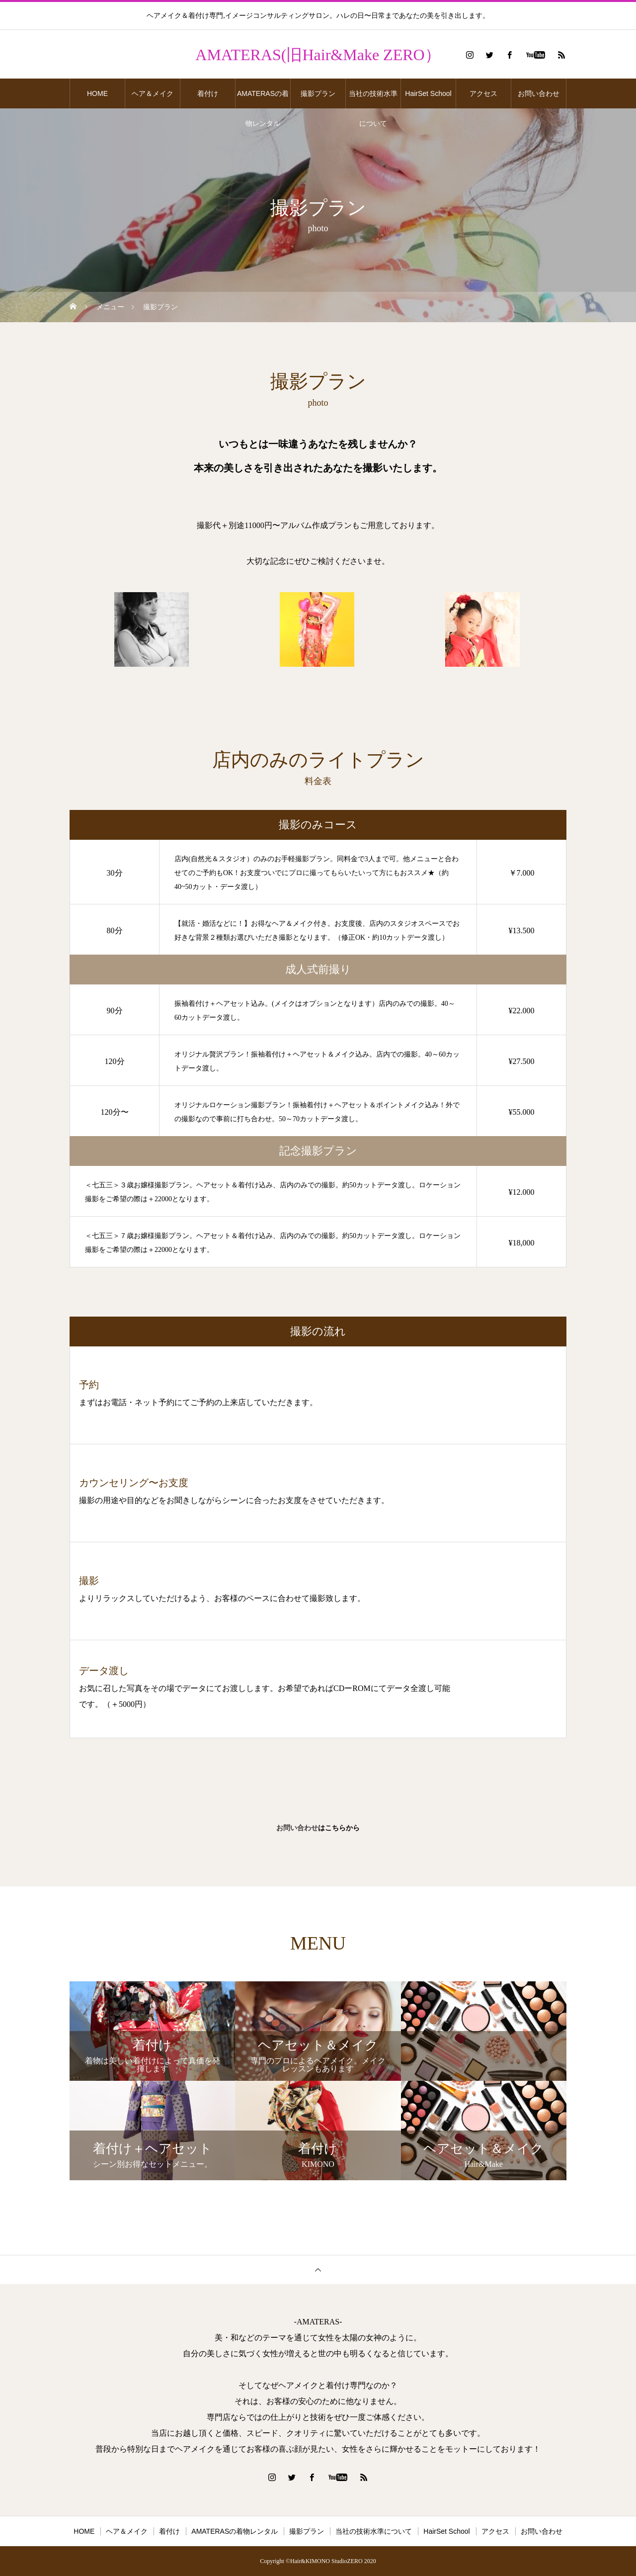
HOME (97, 93)
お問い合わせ (538, 93)
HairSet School (428, 93)
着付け (207, 93)
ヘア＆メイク (152, 93)
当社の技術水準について (373, 98)
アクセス (483, 93)
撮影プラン (318, 93)
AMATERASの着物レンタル (263, 98)
